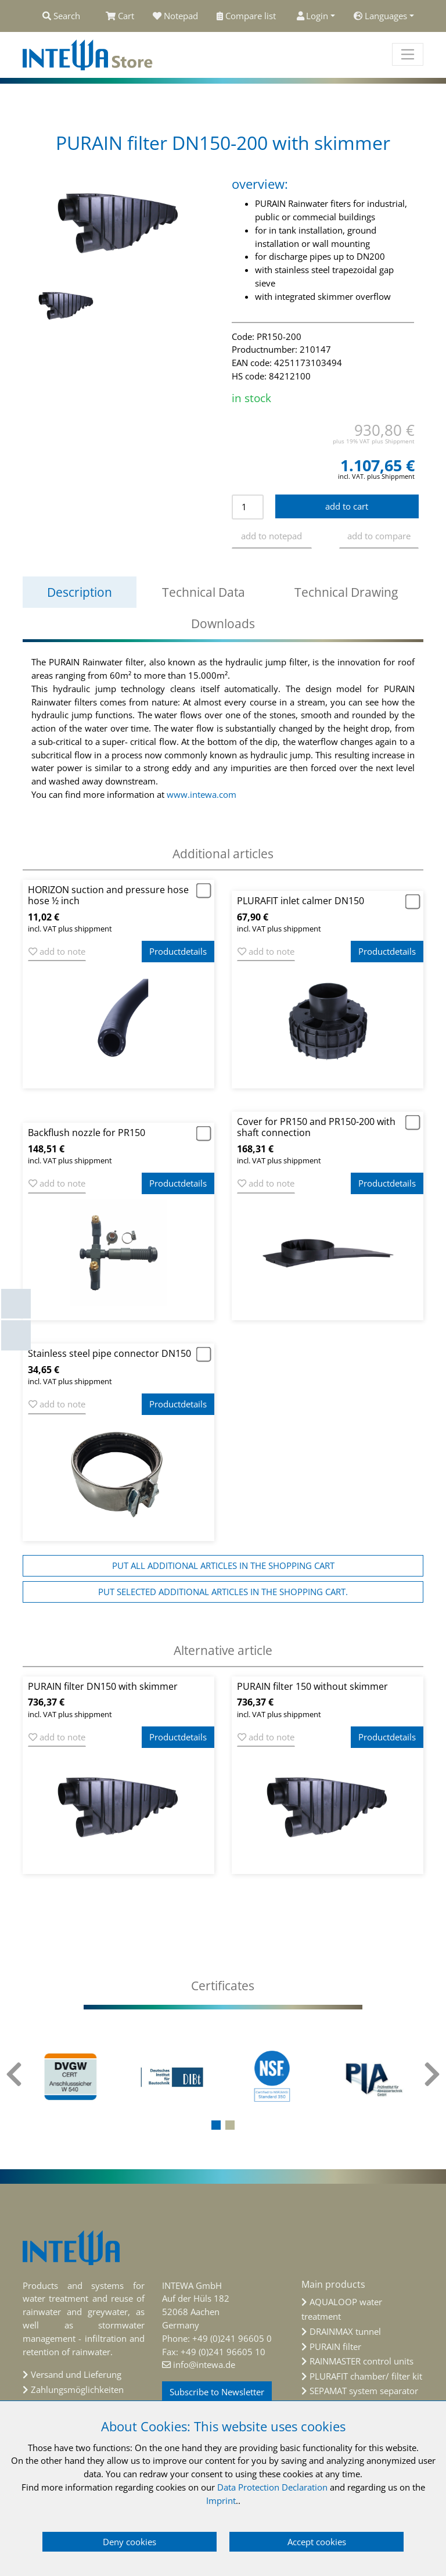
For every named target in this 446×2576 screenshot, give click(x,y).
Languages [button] (380, 16)
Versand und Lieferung (76, 2374)
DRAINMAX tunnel (345, 2331)
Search (61, 16)
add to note (56, 951)
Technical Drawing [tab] (346, 592)
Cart (120, 16)
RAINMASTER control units (361, 2361)
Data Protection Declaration (272, 2487)
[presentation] (14, 2081)
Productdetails (178, 951)
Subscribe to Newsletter (217, 2392)
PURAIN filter (335, 2346)
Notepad (175, 16)
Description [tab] (79, 592)
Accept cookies (316, 2542)
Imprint (221, 2500)
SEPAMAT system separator (364, 2390)
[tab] (223, 1986)
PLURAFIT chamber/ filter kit (366, 2376)
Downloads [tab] (223, 623)
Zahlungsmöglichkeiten (77, 2389)
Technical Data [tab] (203, 592)
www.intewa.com (201, 794)
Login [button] (313, 16)
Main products (333, 2284)
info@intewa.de (204, 2364)
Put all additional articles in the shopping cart (223, 1565)
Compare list (247, 16)
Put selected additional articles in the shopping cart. (223, 1591)
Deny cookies (129, 2542)
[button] (216, 2125)
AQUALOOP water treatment (341, 2309)
